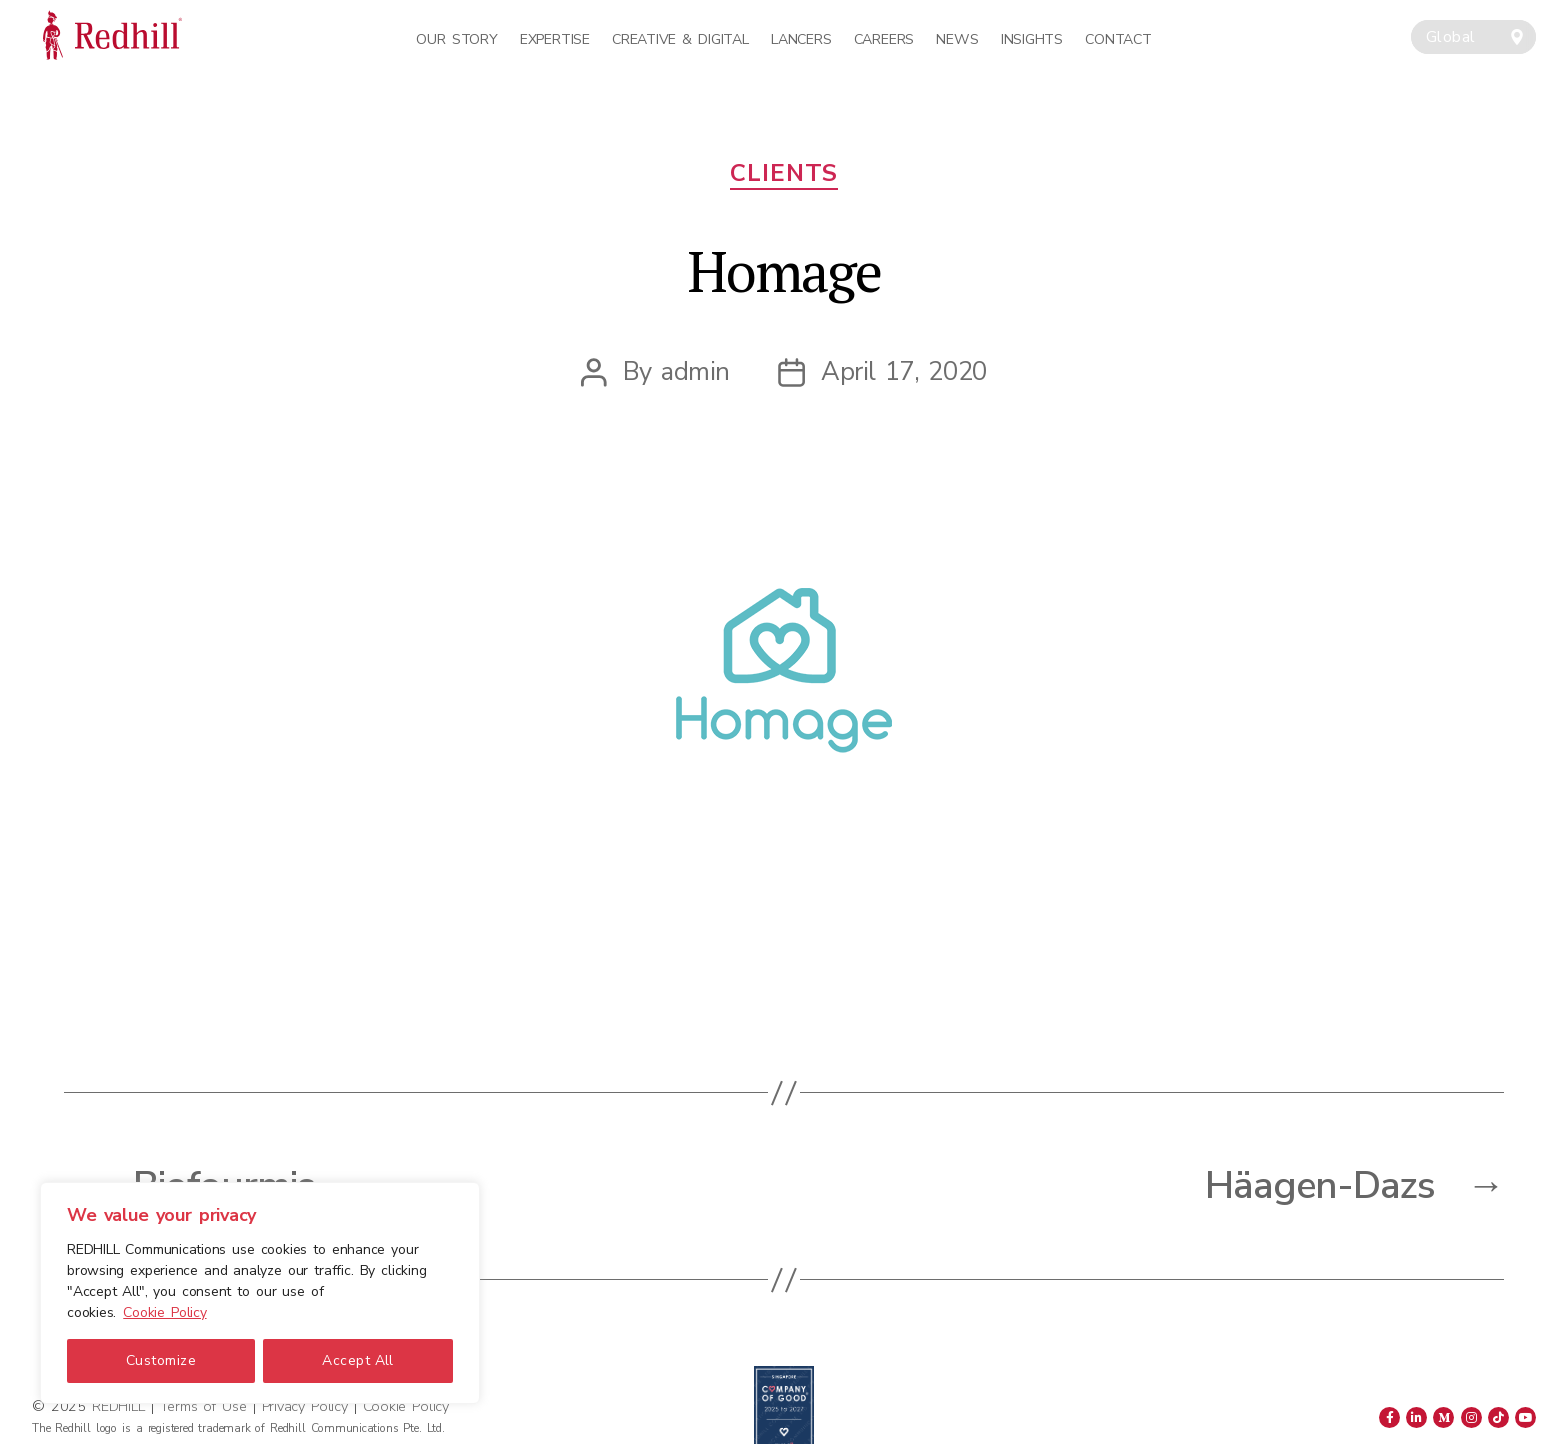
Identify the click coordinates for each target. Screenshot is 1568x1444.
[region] (260, 1293)
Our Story (456, 39)
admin (695, 371)
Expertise (555, 39)
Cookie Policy (164, 1312)
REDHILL (121, 1406)
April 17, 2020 (904, 371)
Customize (161, 1360)
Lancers (801, 39)
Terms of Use (203, 1406)
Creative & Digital (680, 39)
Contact (1118, 39)
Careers (884, 39)
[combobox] (1473, 37)
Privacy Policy (305, 1406)
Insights (1032, 39)
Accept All (358, 1360)
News (957, 39)
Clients (783, 173)
